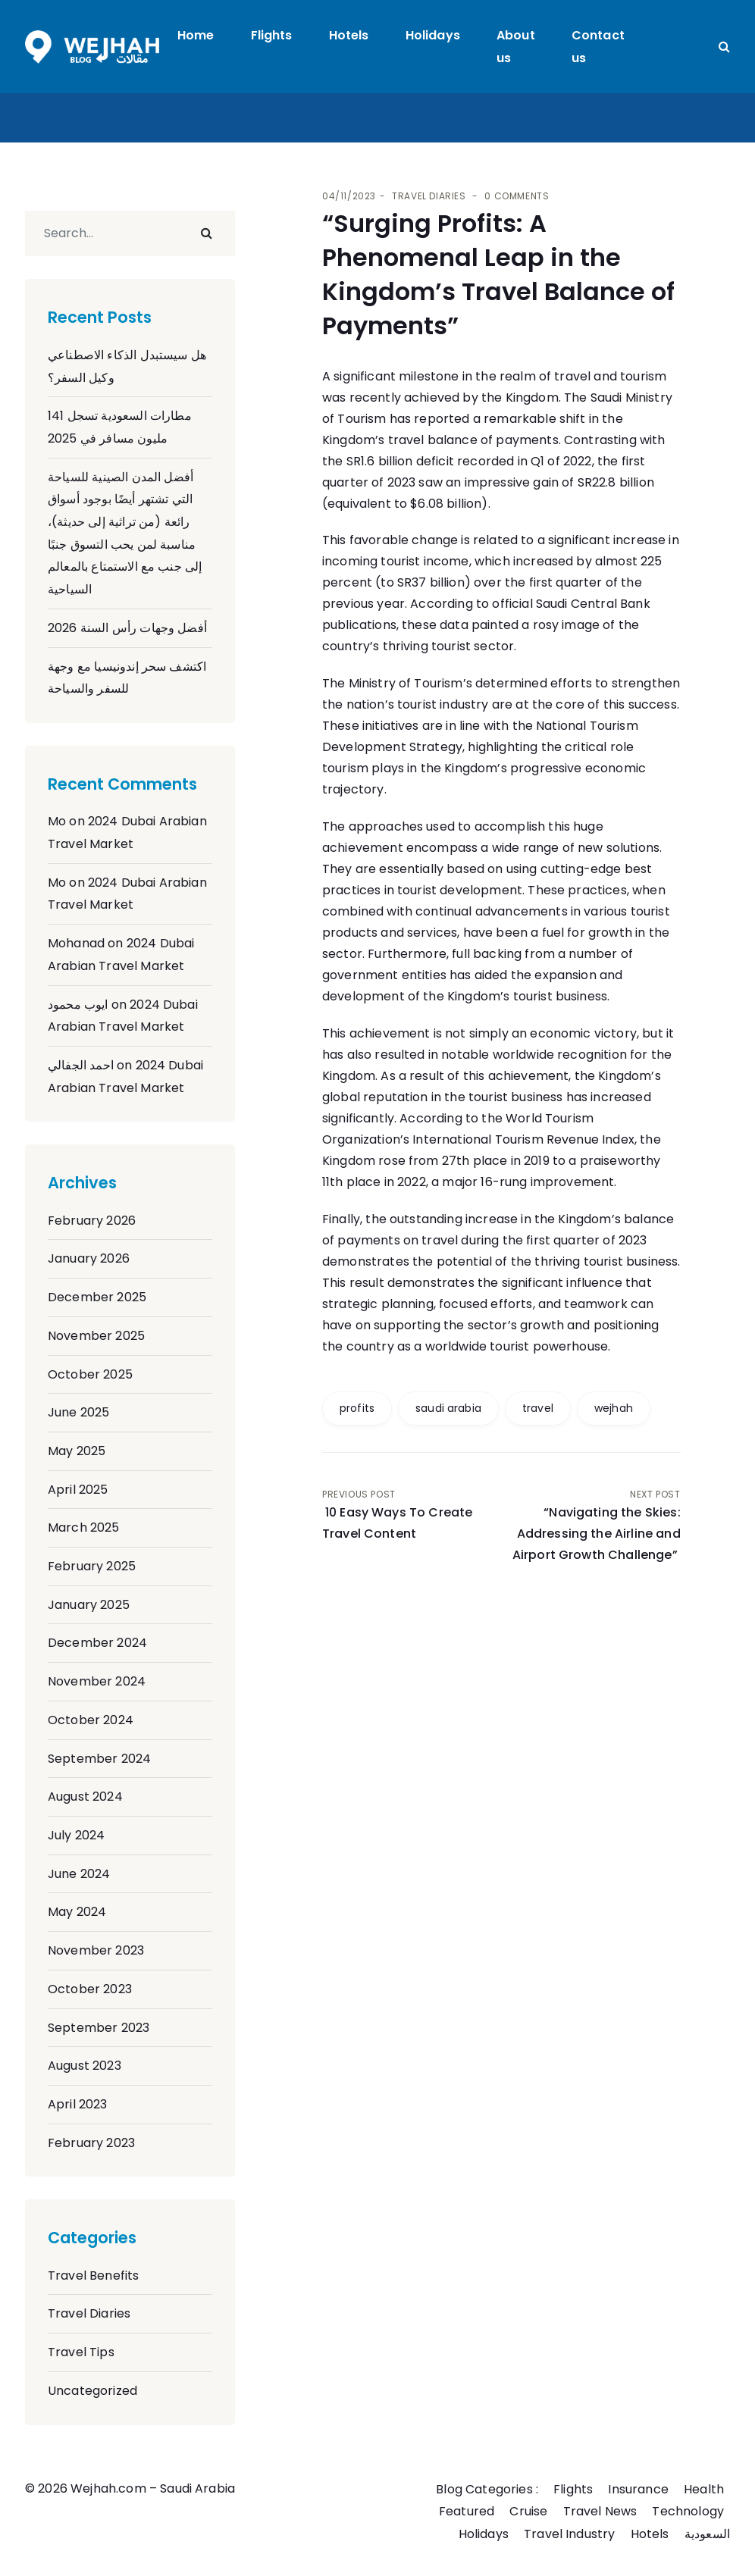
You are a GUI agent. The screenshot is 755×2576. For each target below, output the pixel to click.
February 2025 (92, 1566)
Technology (688, 2511)
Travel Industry (569, 2534)
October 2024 (90, 1720)
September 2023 (98, 2027)
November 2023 (96, 1950)
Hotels (349, 35)
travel (537, 1408)
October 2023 (90, 1989)
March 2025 (84, 1527)
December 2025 (97, 1297)
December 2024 (97, 1642)
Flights (272, 35)
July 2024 (76, 1835)
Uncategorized (92, 2390)
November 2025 (96, 1335)
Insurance (638, 2489)
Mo (57, 821)
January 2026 (89, 1258)
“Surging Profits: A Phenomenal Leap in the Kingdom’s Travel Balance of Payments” (498, 274)
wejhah (613, 1408)
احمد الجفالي (81, 1065)
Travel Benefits (93, 2275)
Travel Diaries (89, 2313)
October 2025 (90, 1374)
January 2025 (89, 1605)
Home (196, 35)
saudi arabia (448, 1408)
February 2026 (92, 1220)
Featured (466, 2511)
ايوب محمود (78, 1004)
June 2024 (79, 1874)
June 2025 (78, 1412)
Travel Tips (81, 2352)
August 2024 (85, 1796)
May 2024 (77, 1911)
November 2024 (97, 1681)
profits (357, 1408)
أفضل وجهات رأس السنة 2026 (127, 628)
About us (516, 47)
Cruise (528, 2511)
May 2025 (76, 1451)
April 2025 (78, 1489)
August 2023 (84, 2065)
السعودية (707, 2534)
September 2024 (99, 1758)
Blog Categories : (487, 2489)
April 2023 (78, 2104)
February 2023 (91, 2143)
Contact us (598, 47)
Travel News (599, 2511)
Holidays (433, 35)
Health (704, 2489)
